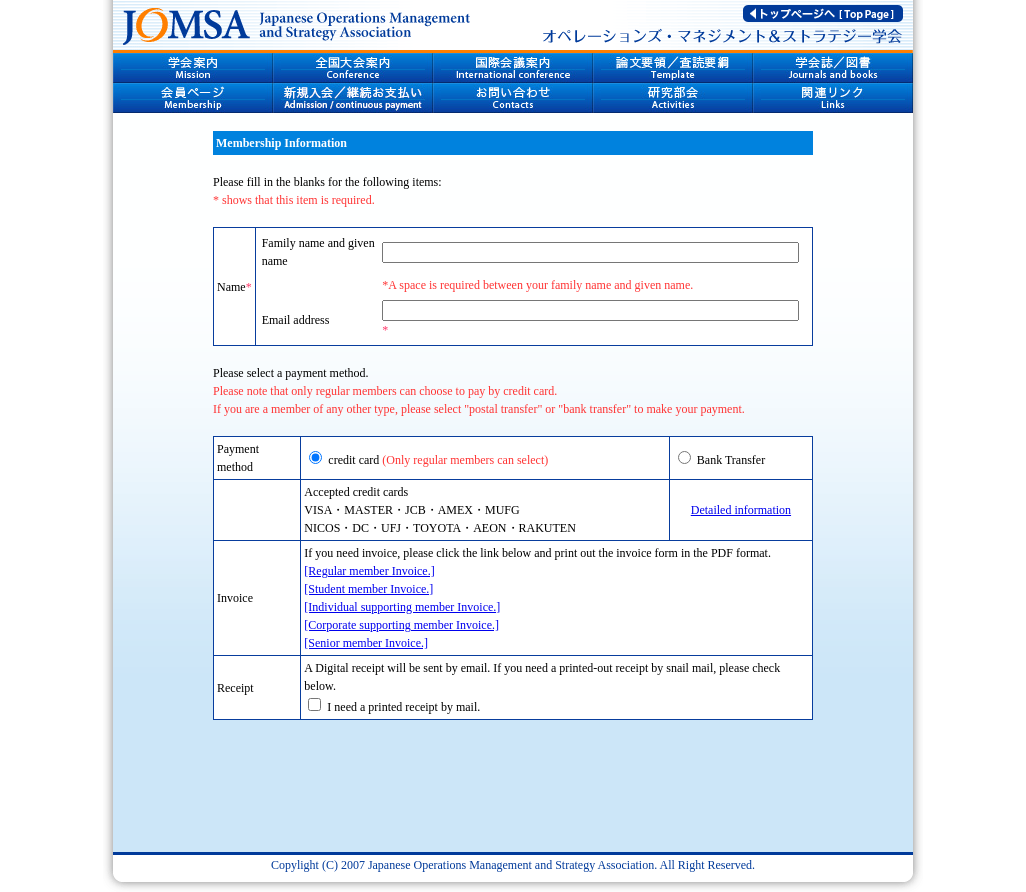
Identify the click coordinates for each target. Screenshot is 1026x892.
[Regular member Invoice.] (369, 571)
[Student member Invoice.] (368, 589)
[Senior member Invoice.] (366, 643)
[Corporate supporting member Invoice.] (401, 625)
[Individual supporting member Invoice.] (402, 607)
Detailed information (741, 510)
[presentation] (513, 795)
